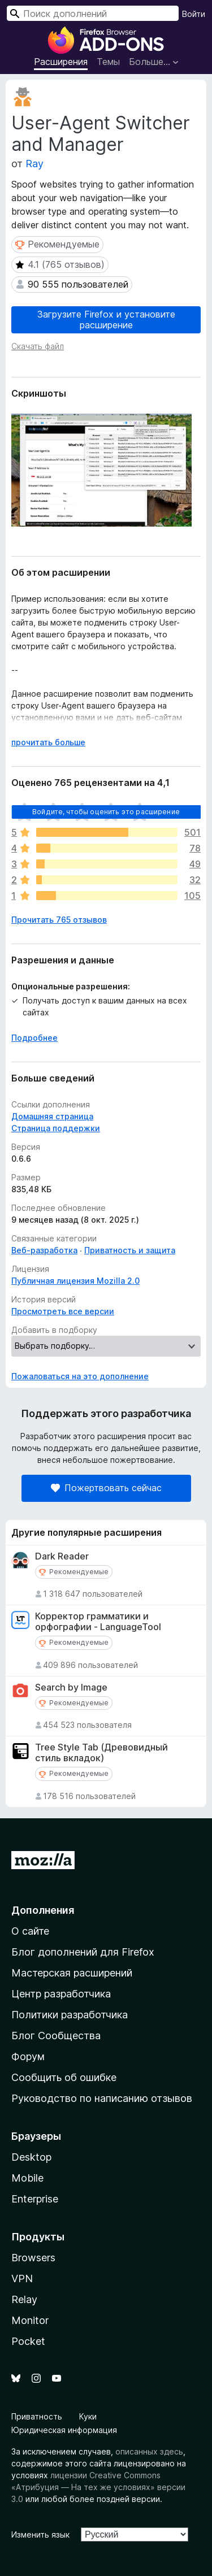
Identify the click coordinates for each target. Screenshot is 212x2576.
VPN (22, 2278)
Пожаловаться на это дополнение (80, 1376)
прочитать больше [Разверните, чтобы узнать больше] (48, 742)
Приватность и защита (129, 1250)
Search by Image (71, 1687)
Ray (34, 164)
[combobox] (93, 13)
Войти (193, 14)
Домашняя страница (52, 1116)
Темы (108, 61)
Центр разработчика (61, 1994)
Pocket (28, 2341)
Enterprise (34, 2199)
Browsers (33, 2258)
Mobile (27, 2178)
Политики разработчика (69, 2015)
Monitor (30, 2320)
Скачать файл (37, 346)
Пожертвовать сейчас (106, 1487)
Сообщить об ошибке (63, 2077)
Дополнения (42, 1910)
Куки (88, 2416)
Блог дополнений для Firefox (82, 1952)
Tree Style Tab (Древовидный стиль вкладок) (101, 1752)
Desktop (31, 2157)
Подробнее (34, 1037)
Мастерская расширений (71, 1973)
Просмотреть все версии (62, 1311)
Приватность (36, 2416)
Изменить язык (40, 2534)
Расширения (61, 61)
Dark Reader (62, 1556)
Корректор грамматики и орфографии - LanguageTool (98, 1621)
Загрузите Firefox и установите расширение (106, 320)
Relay (24, 2299)
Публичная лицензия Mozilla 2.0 (75, 1280)
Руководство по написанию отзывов (101, 2098)
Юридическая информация (64, 2430)
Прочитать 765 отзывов (59, 919)
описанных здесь (149, 2451)
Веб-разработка (44, 1250)
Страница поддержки (55, 1128)
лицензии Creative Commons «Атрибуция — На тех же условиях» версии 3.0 (98, 2487)
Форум (28, 2056)
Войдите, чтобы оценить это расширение (106, 811)
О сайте (30, 1931)
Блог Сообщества (56, 2035)
